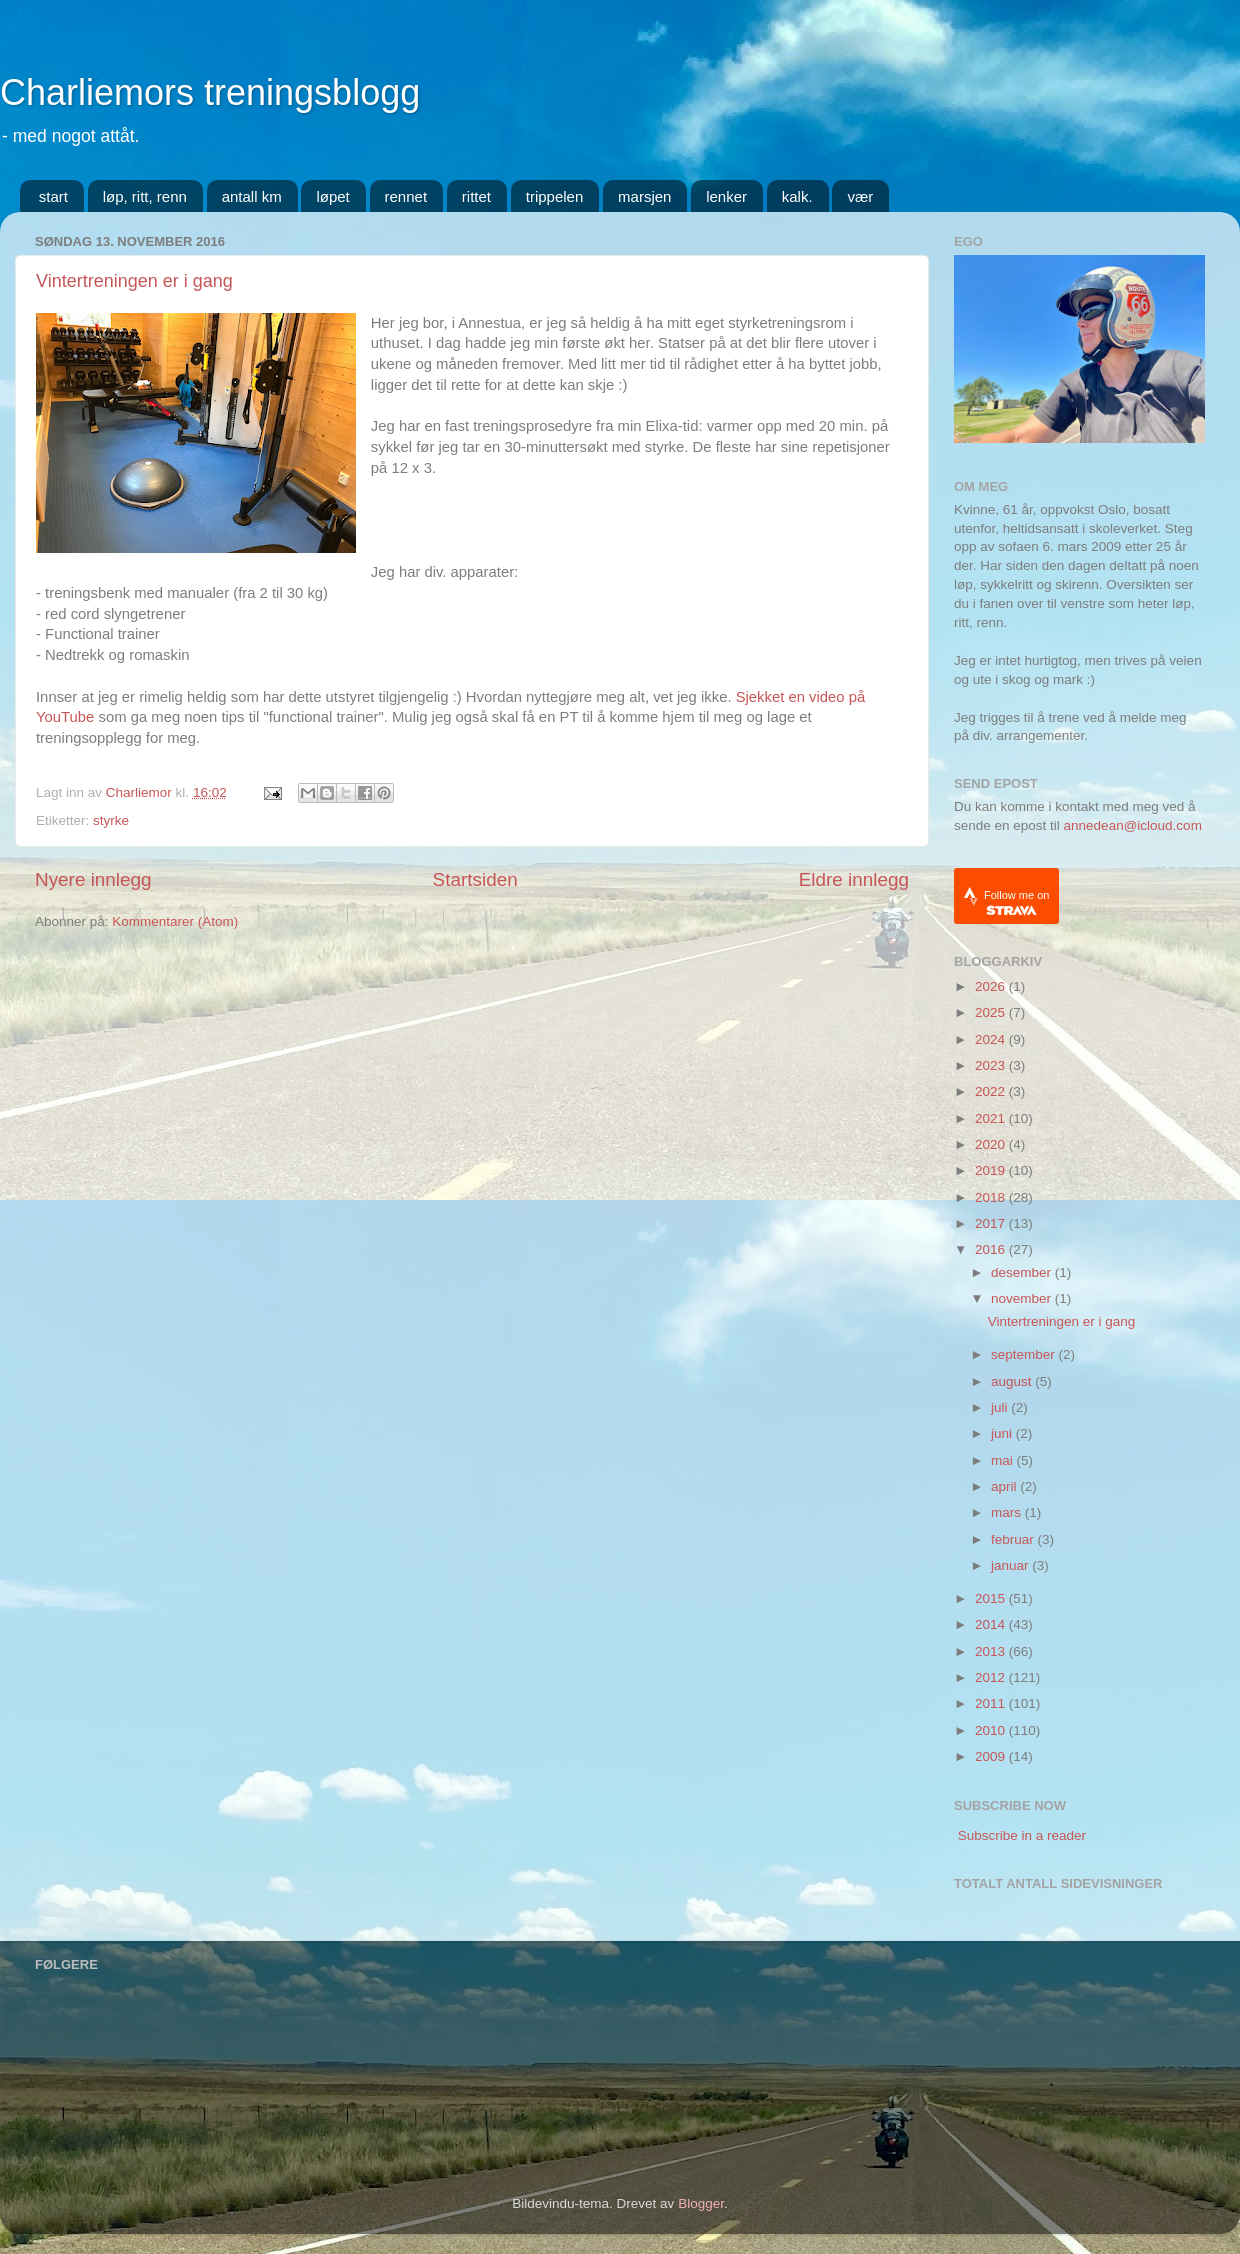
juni (1003, 1433)
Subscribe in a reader (1022, 1835)
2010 (992, 1730)
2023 (992, 1065)
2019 (992, 1170)
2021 (992, 1118)
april (1005, 1486)
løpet (332, 196)
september (1025, 1354)
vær (860, 196)
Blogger (701, 2203)
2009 (992, 1756)
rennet (406, 196)
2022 (992, 1091)
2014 (992, 1624)
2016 (992, 1249)
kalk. (797, 196)
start (53, 196)
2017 (992, 1223)
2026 (992, 986)
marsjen (644, 196)
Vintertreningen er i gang (134, 281)
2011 (992, 1703)
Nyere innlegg (93, 879)
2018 (992, 1197)
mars (1008, 1512)
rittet (476, 196)
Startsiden (475, 879)
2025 (992, 1012)
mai (1004, 1460)
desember (1023, 1272)
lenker (726, 196)
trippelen (555, 196)
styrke (111, 820)
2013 (992, 1651)
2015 (992, 1598)
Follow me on (1016, 902)
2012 (992, 1677)
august (1013, 1381)
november (1023, 1298)
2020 (992, 1144)
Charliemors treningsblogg (210, 92)
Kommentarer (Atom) (175, 921)
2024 (992, 1039)
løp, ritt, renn (145, 196)
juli (1001, 1407)
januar (1011, 1565)
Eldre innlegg (854, 879)
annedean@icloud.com (1133, 825)
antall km (252, 196)
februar (1014, 1539)
